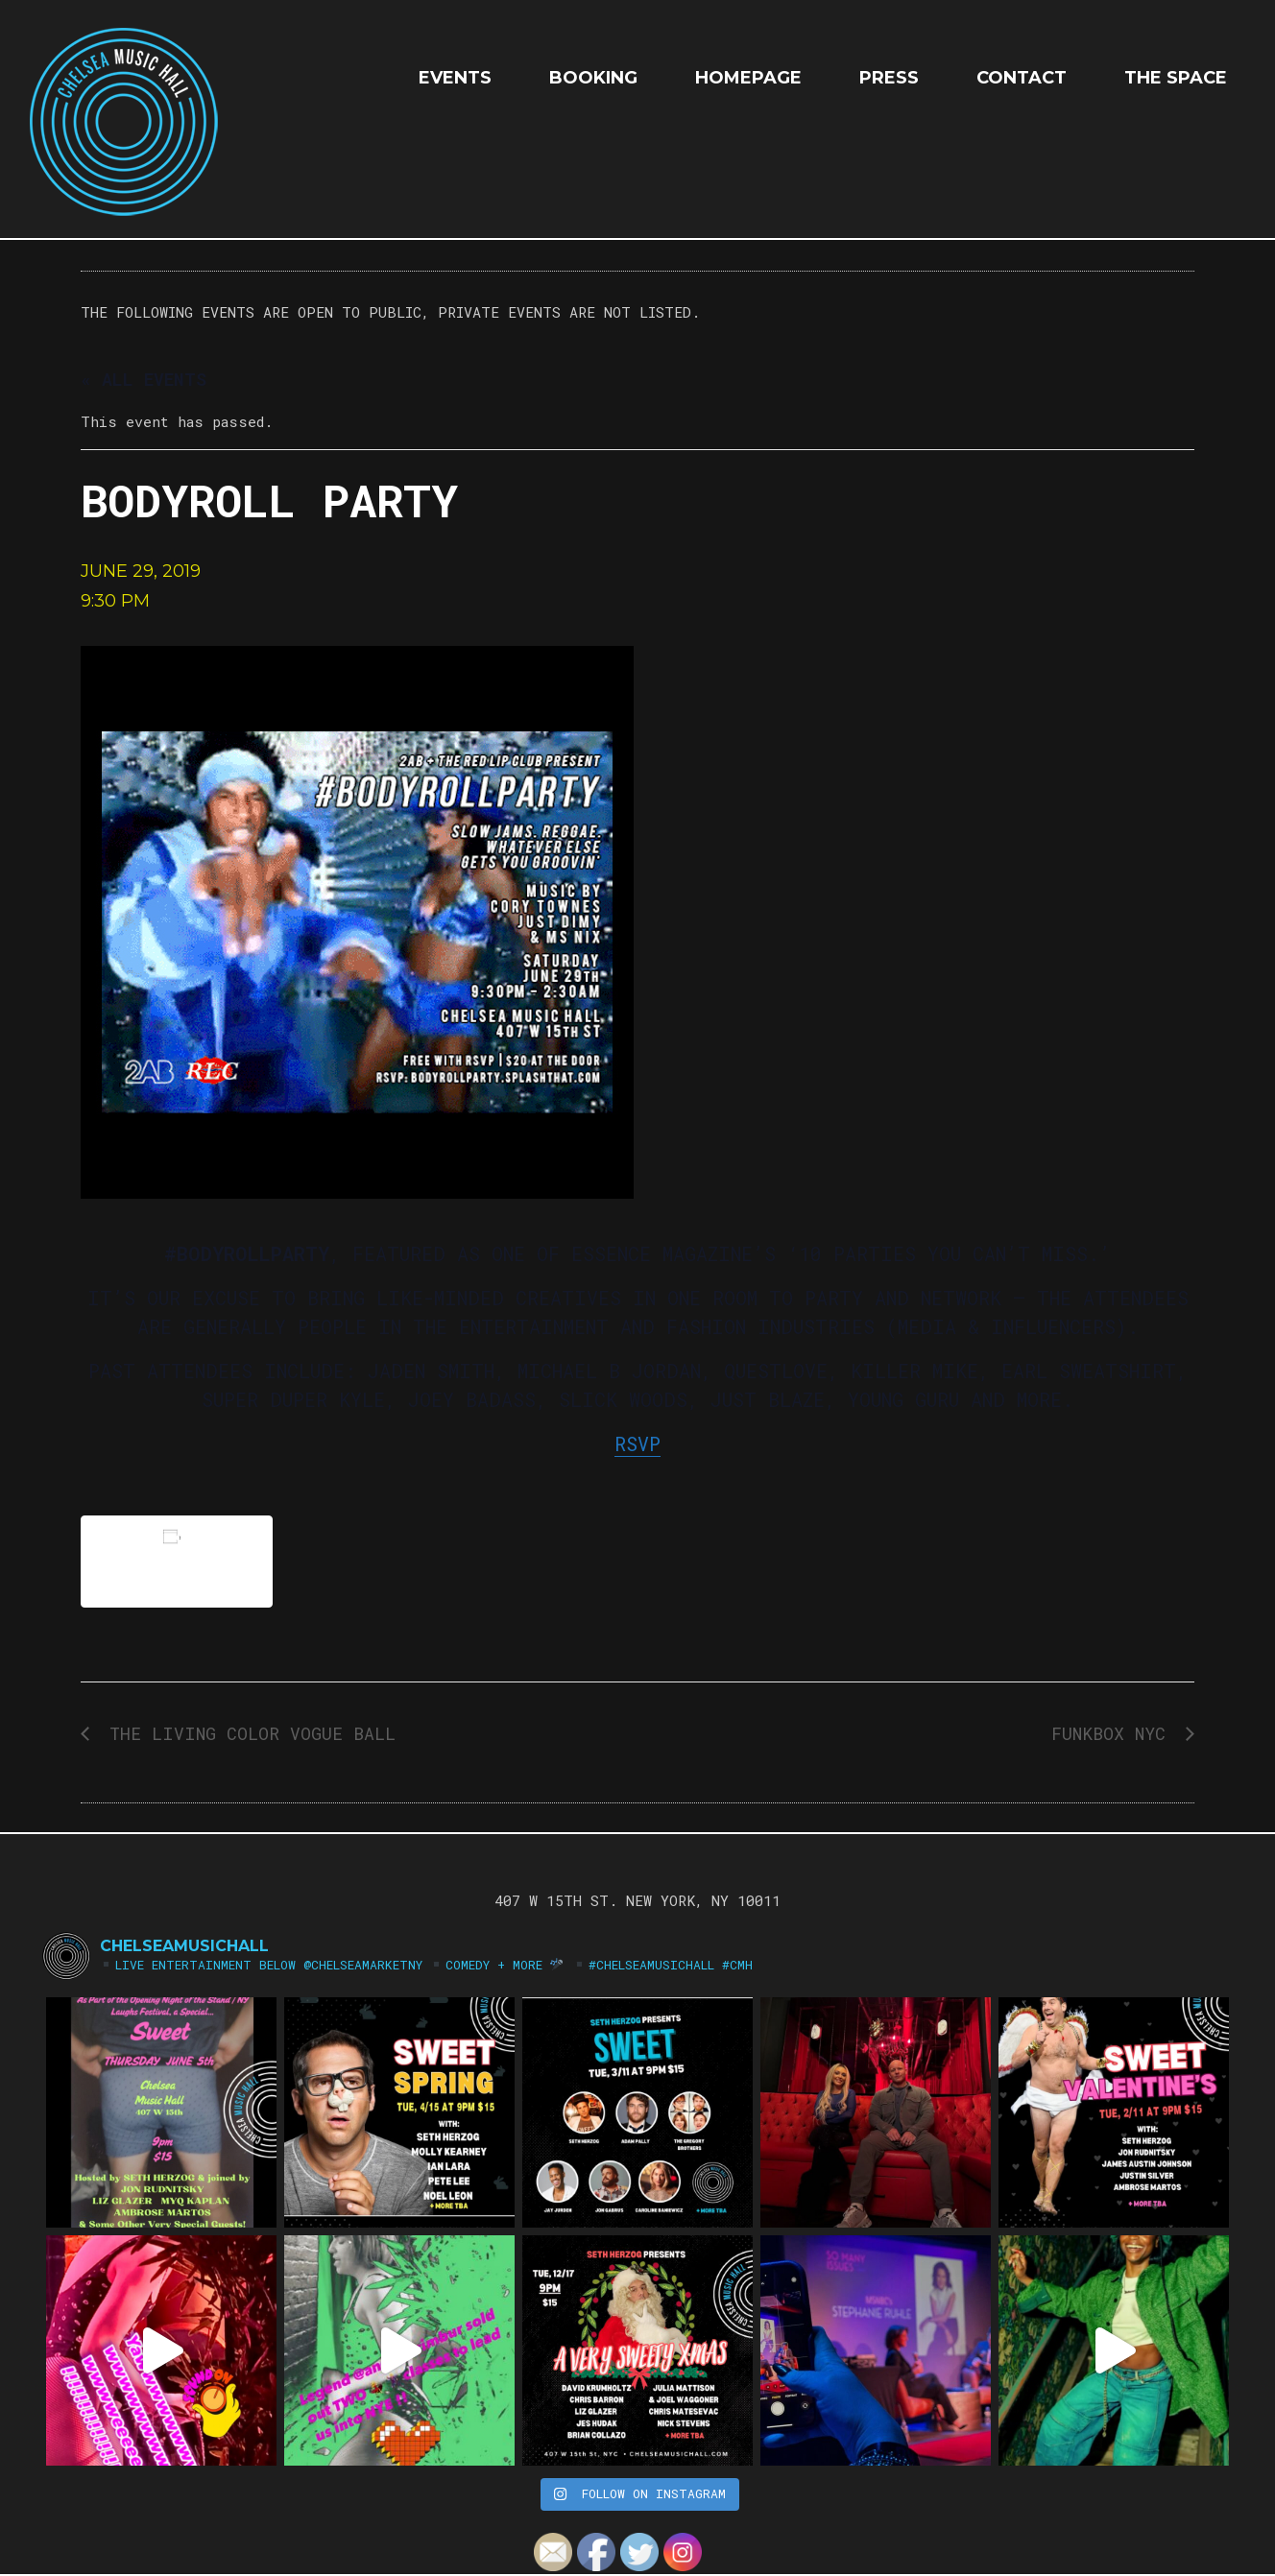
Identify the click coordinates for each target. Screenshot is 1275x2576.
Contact (1021, 77)
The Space (1175, 77)
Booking (593, 77)
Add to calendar (177, 1561)
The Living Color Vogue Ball (247, 1733)
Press (889, 77)
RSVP (637, 1443)
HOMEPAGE (748, 77)
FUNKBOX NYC (1113, 1733)
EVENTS (455, 77)
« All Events (143, 379)
